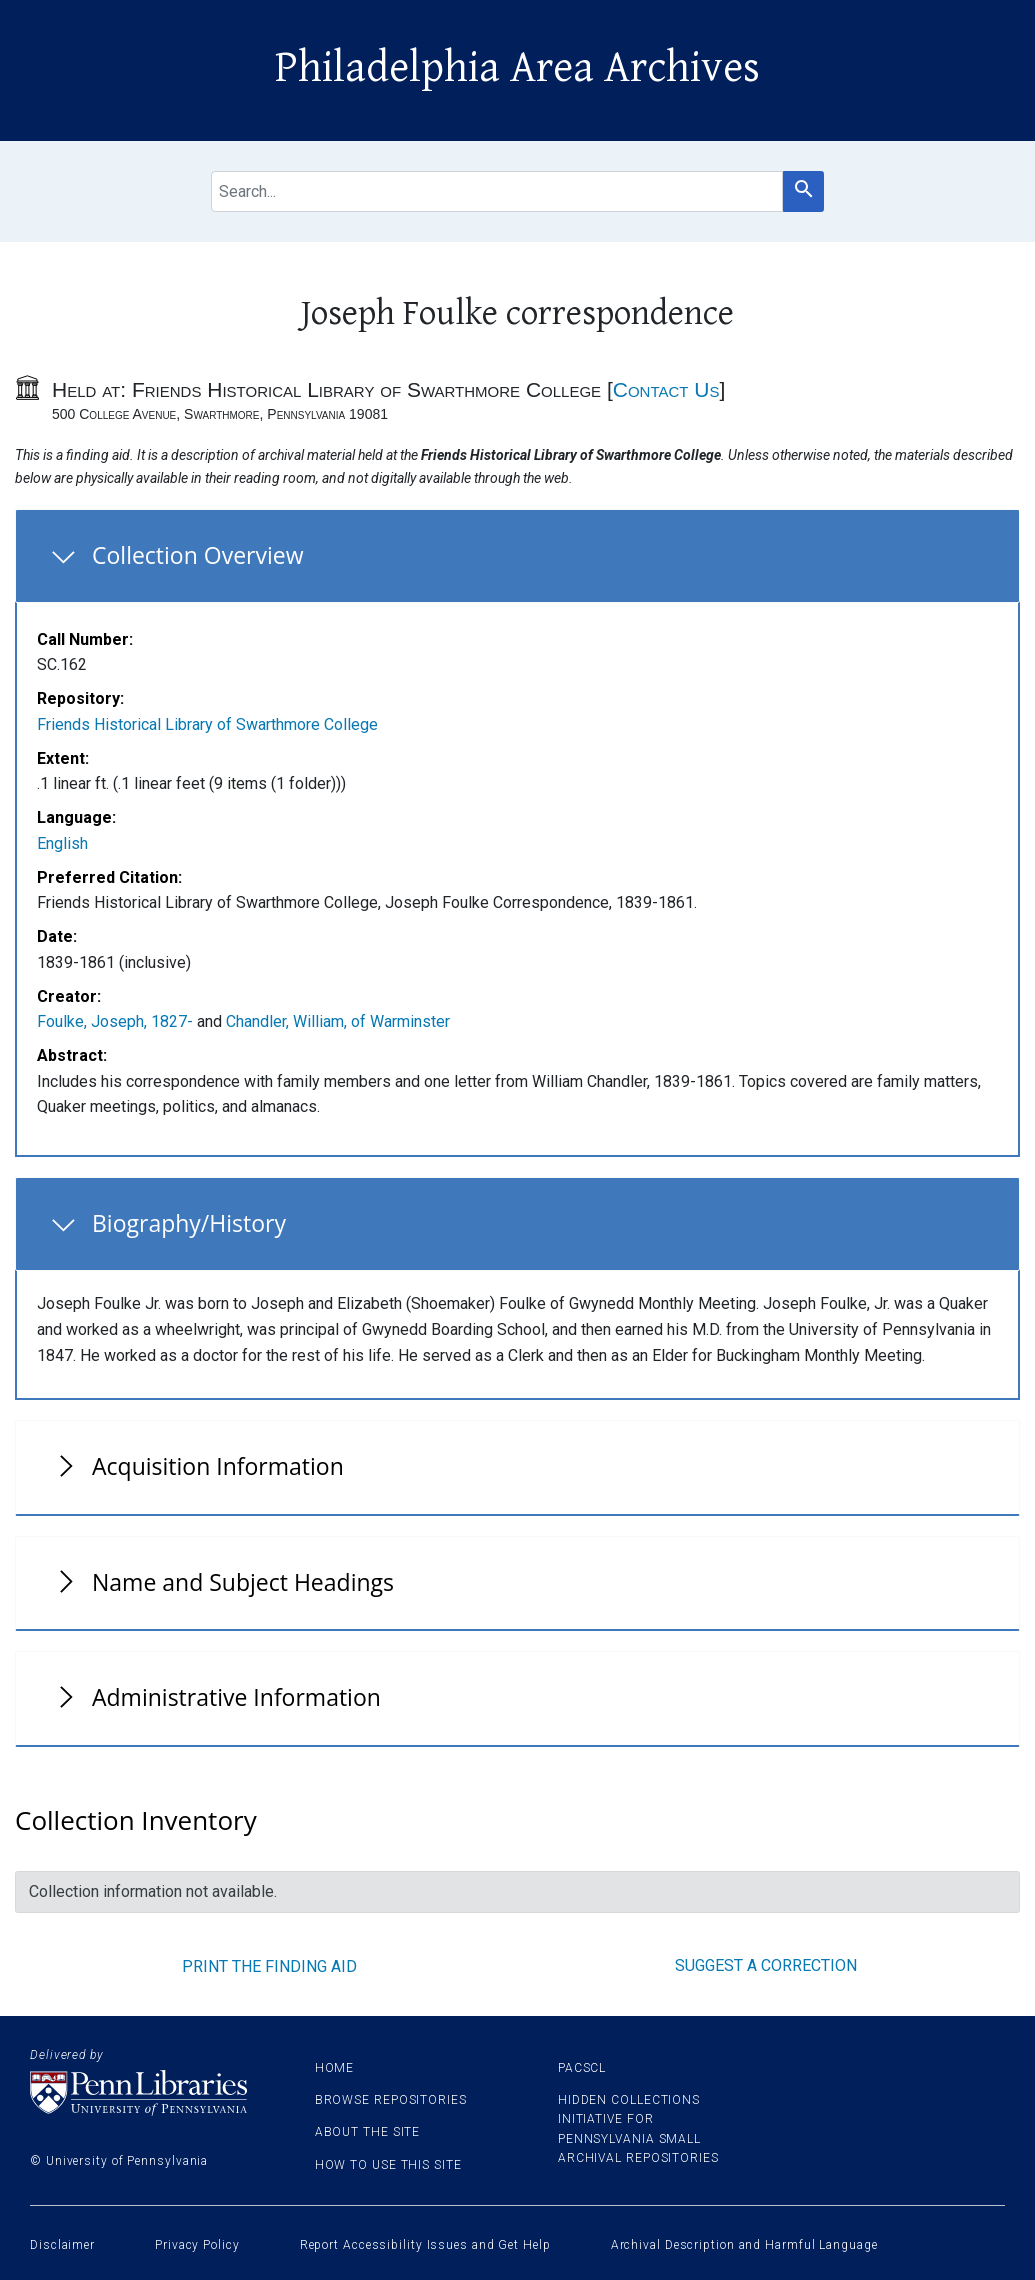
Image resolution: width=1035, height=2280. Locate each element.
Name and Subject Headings (243, 1582)
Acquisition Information (218, 1466)
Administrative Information (236, 1697)
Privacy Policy (197, 2245)
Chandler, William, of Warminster (338, 1021)
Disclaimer (62, 2245)
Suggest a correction (766, 1965)
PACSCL (582, 2068)
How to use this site (388, 2165)
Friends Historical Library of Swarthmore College (207, 724)
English (62, 843)
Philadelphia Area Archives (517, 68)
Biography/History (189, 1223)
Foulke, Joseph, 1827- (115, 1021)
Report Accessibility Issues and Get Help (425, 2245)
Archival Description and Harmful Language (744, 2245)
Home (335, 2068)
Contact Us (666, 389)
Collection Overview (198, 555)
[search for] (497, 191)
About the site (368, 2132)
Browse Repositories (391, 2100)
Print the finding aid (269, 1966)
